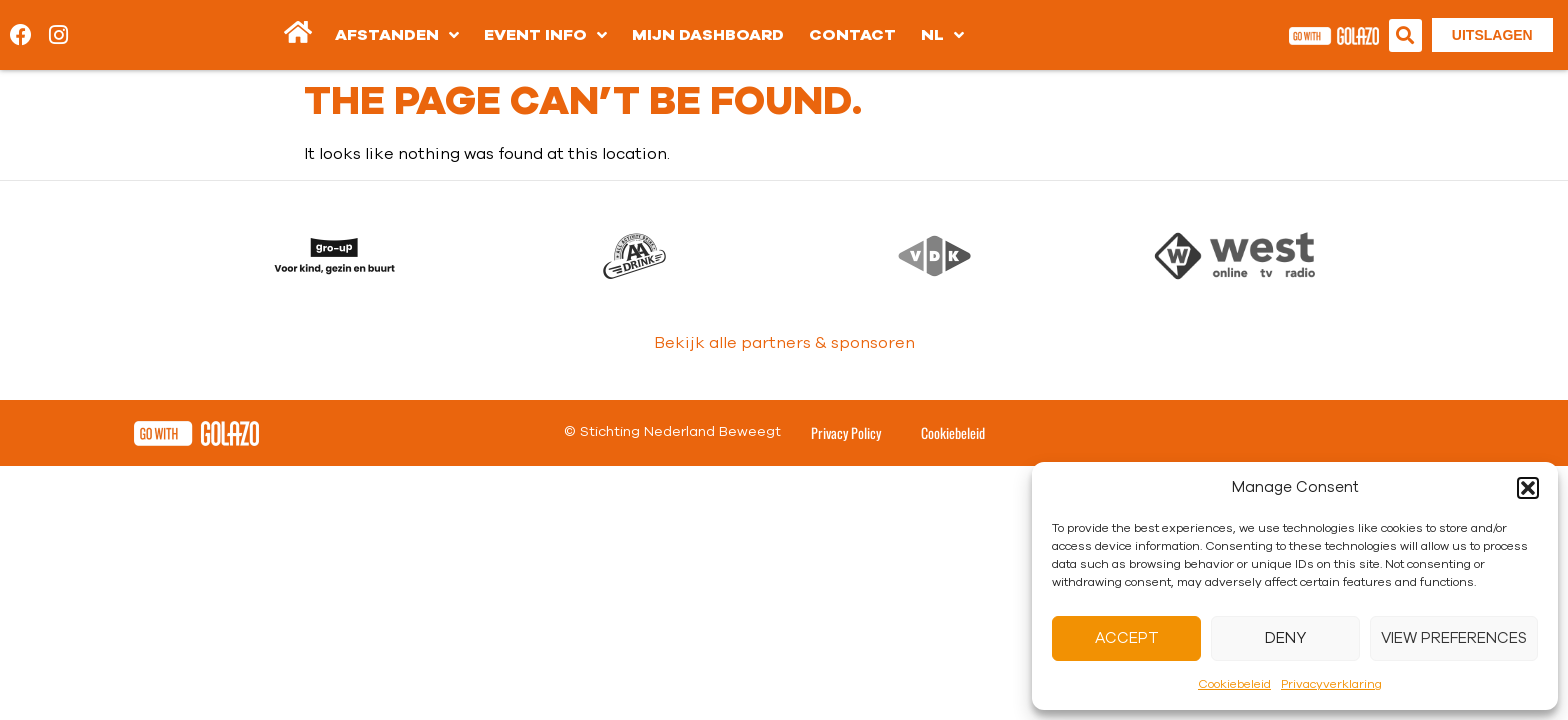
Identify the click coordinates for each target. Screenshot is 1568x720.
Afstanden (397, 35)
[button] (1528, 488)
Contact (852, 35)
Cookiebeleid (1234, 684)
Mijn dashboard (708, 35)
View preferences (1454, 638)
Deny (1285, 638)
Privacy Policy (846, 432)
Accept (1127, 638)
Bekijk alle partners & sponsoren (784, 343)
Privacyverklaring (1331, 684)
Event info (545, 35)
